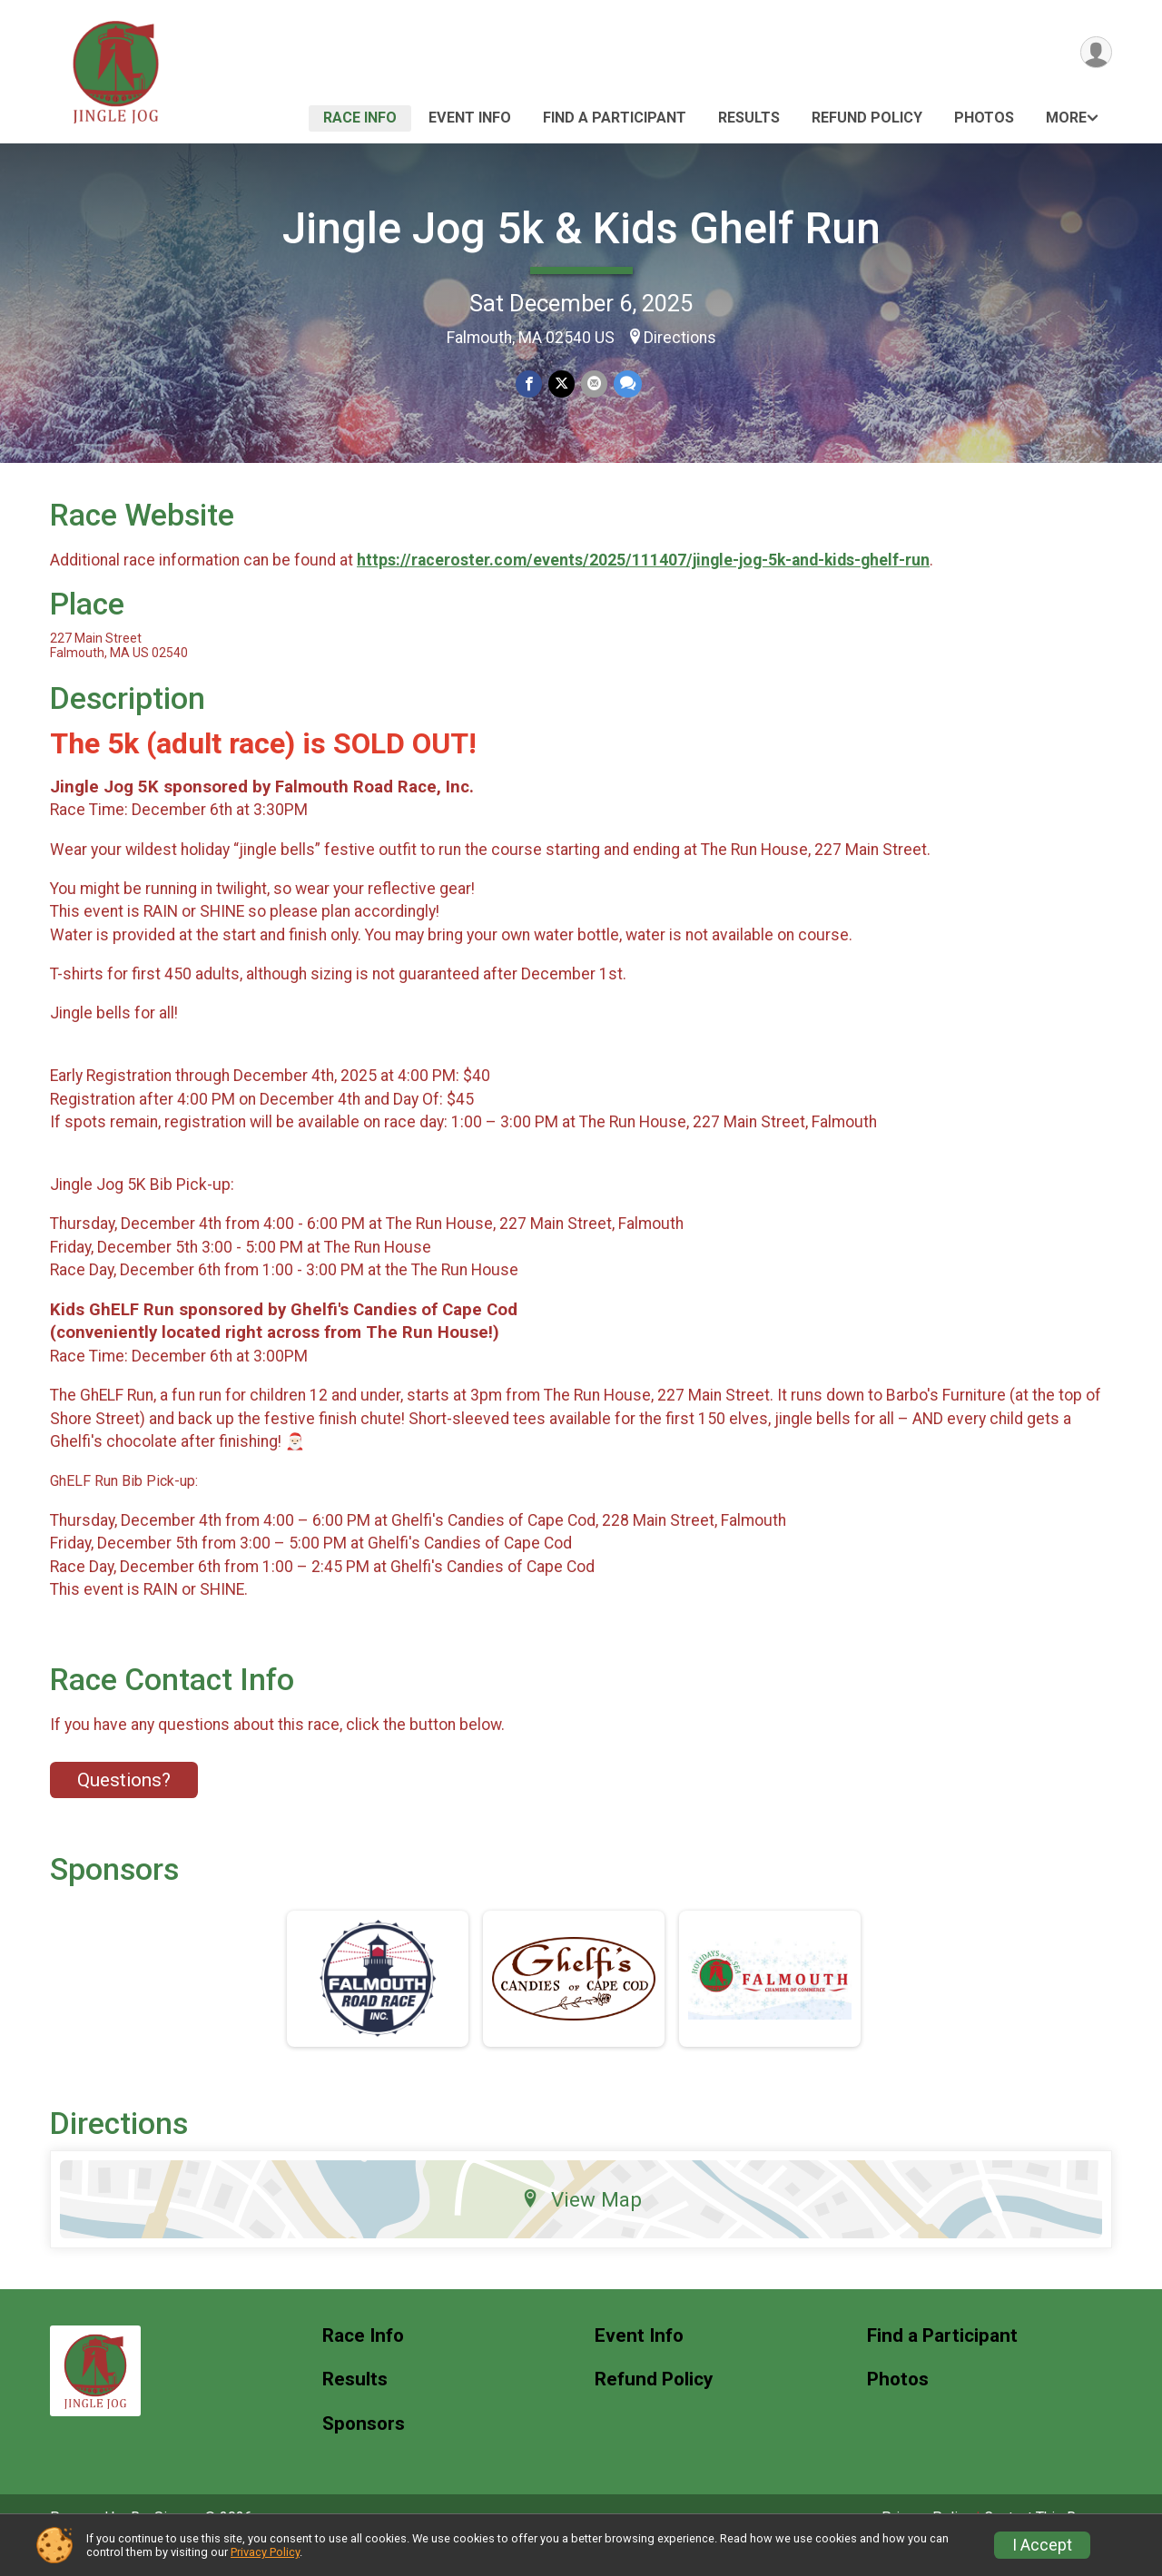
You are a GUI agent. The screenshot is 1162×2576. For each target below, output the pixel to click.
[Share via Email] (593, 384)
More (1066, 117)
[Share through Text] (626, 384)
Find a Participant (614, 117)
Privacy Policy (265, 2552)
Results (749, 117)
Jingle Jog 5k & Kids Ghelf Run (581, 228)
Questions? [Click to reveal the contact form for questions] (124, 1805)
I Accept (1042, 2545)
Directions (680, 338)
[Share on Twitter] (561, 384)
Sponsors (363, 2449)
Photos (984, 117)
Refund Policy (867, 117)
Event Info (469, 117)
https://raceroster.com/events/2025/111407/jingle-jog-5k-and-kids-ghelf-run (643, 585)
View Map (581, 2224)
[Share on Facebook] (530, 384)
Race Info (360, 117)
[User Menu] (1095, 53)
